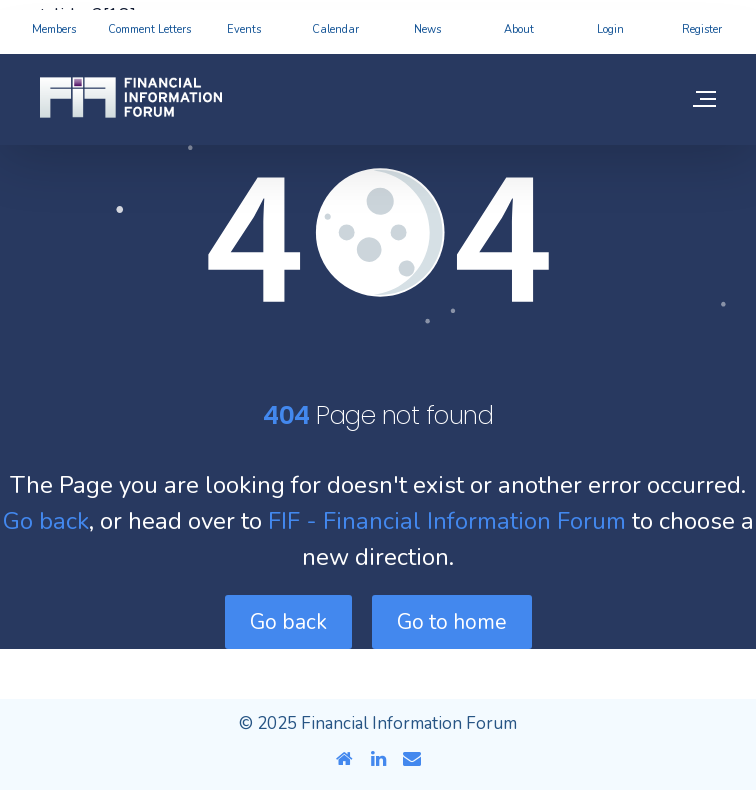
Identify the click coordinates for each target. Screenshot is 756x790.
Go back (46, 521)
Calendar (335, 29)
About (519, 29)
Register (702, 29)
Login (610, 29)
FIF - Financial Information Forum (447, 521)
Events (244, 29)
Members (54, 29)
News (427, 29)
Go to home (452, 622)
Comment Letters (149, 29)
